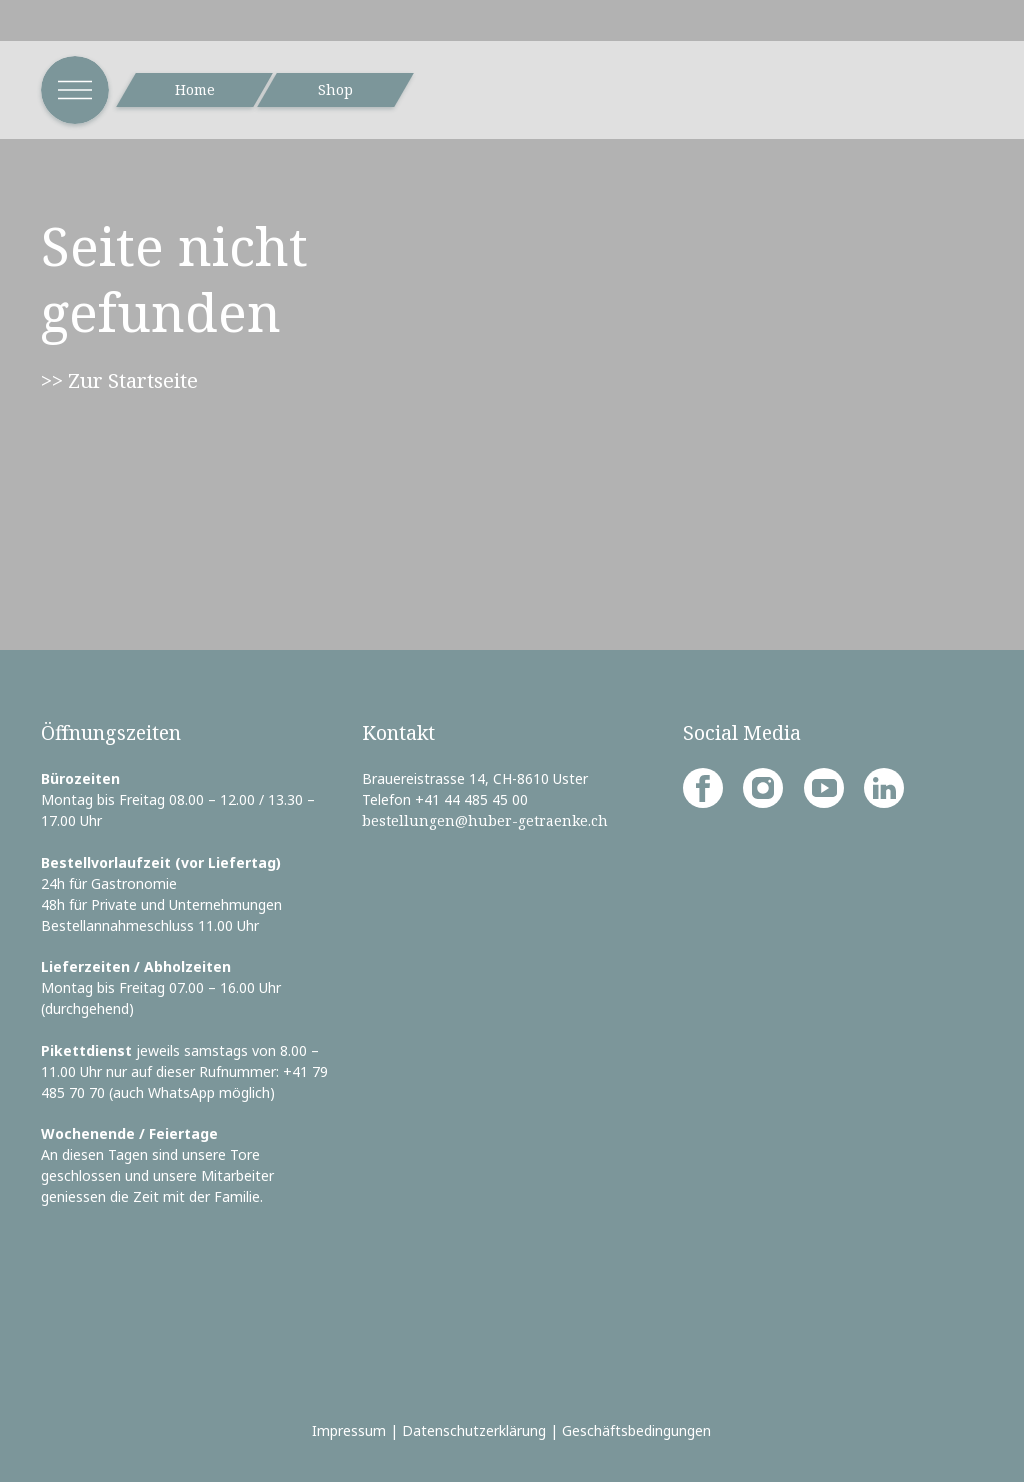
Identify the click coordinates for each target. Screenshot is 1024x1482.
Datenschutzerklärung (474, 1430)
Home (195, 89)
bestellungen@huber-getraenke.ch (485, 820)
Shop (335, 89)
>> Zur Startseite (119, 380)
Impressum (349, 1430)
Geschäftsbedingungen (636, 1430)
